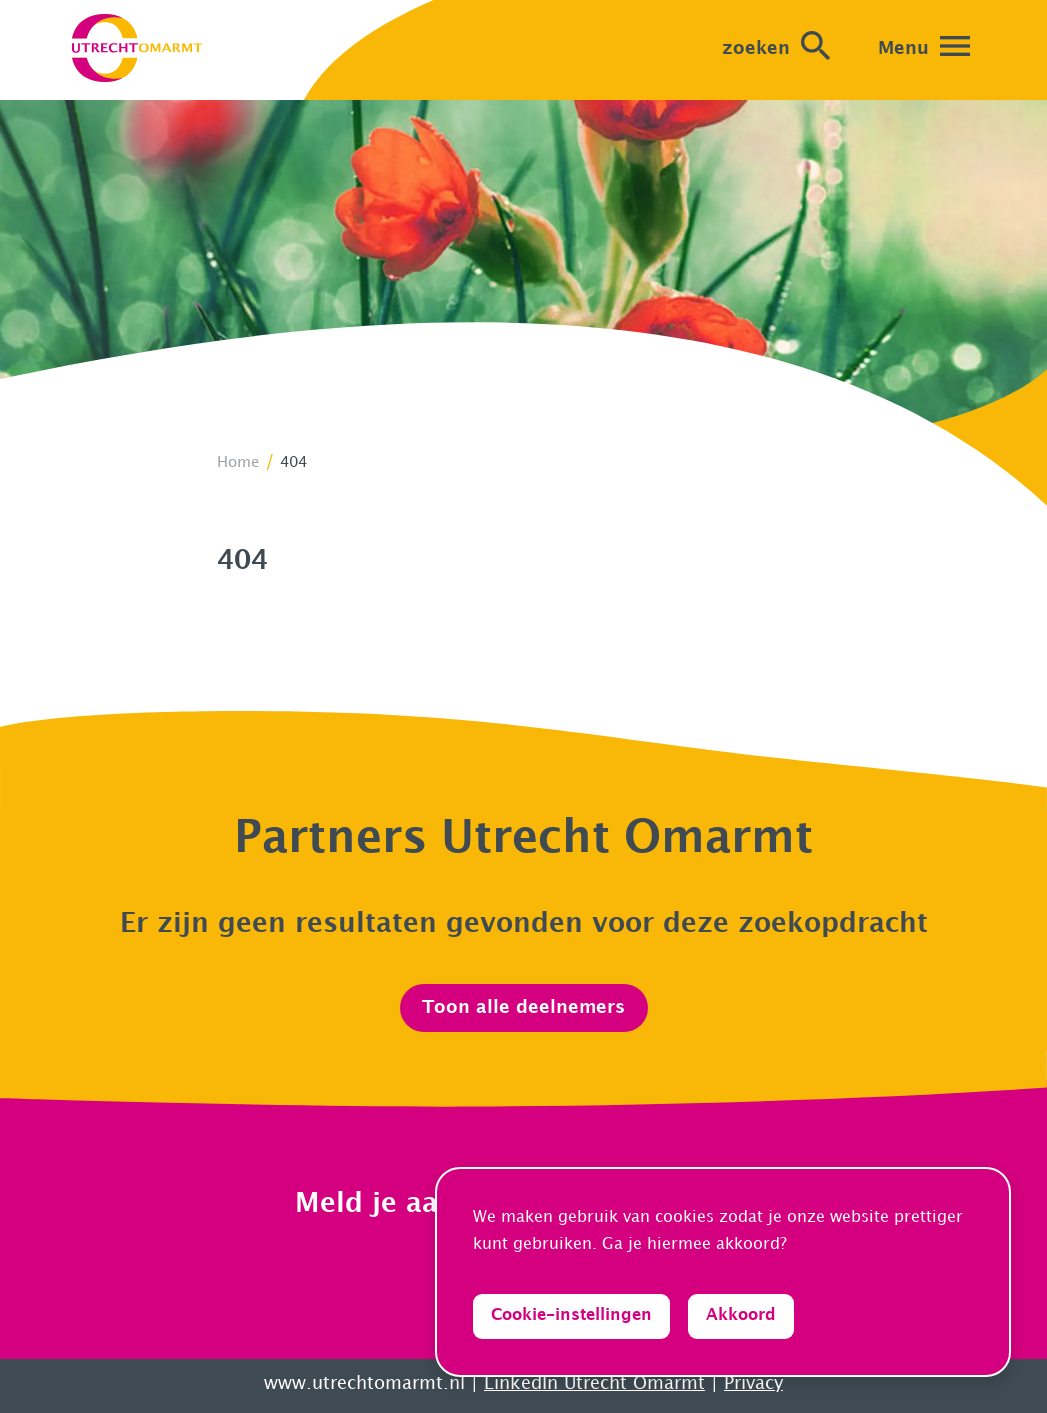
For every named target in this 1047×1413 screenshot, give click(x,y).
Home (238, 463)
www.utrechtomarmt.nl (364, 1383)
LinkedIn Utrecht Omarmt (594, 1383)
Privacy (753, 1383)
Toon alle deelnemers (523, 1007)
